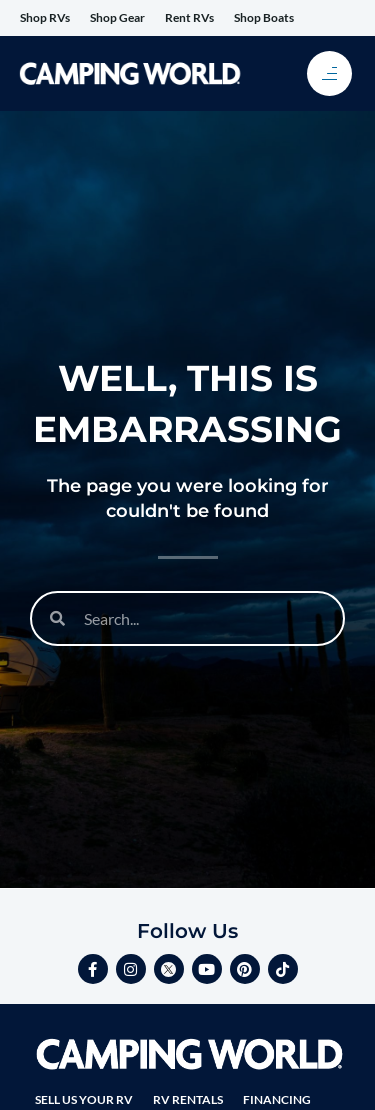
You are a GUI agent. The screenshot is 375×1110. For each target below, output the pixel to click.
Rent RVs (189, 17)
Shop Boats (264, 17)
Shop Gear (117, 17)
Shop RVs (45, 17)
